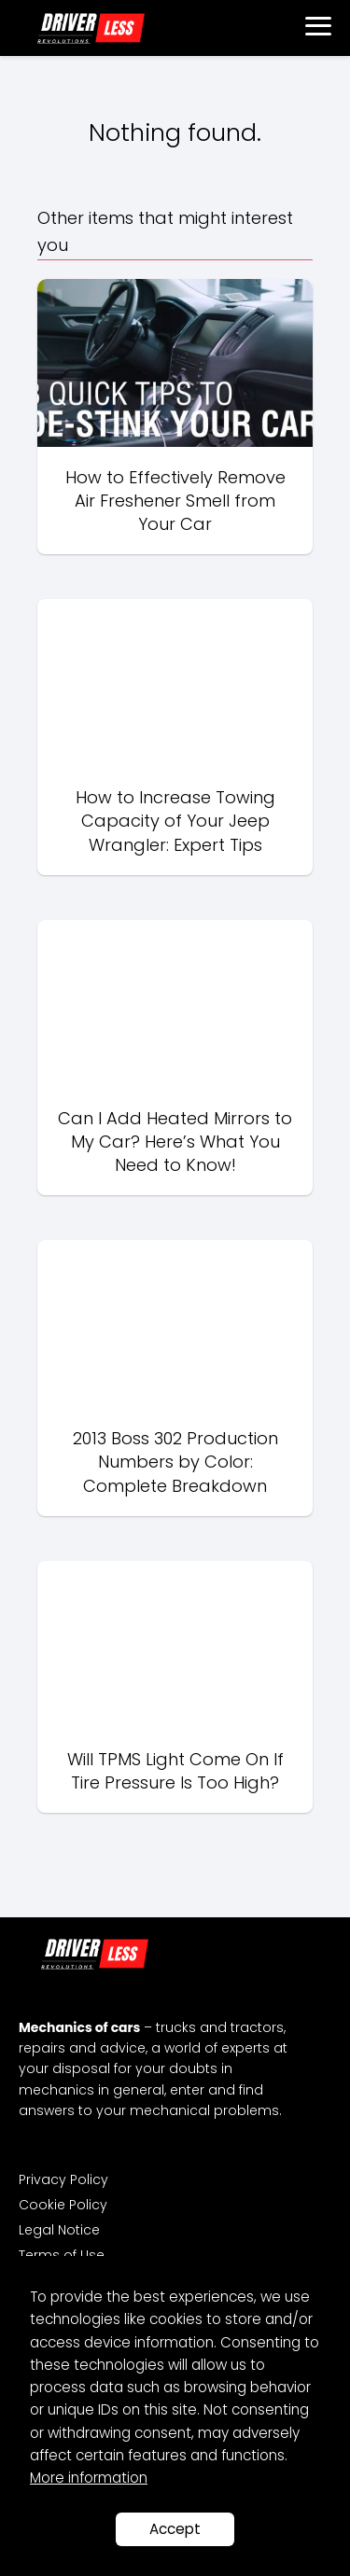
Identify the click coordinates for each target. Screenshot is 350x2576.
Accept (175, 2529)
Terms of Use (62, 2255)
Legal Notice (59, 2230)
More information (88, 2477)
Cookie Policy (63, 2204)
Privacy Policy (63, 2179)
